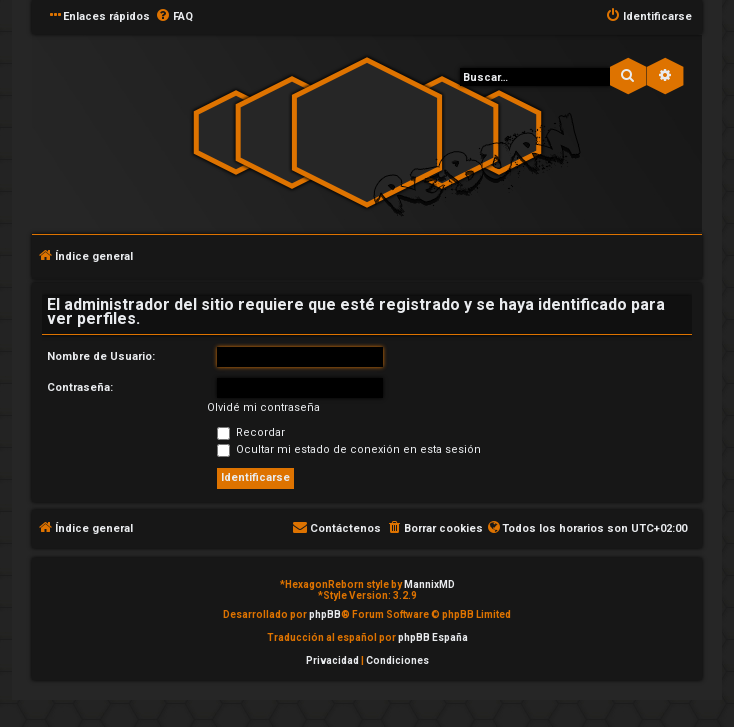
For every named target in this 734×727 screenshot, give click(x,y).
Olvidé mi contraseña (263, 407)
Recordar (251, 432)
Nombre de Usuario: (101, 356)
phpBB (325, 614)
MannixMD (429, 584)
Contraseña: (80, 387)
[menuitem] (174, 17)
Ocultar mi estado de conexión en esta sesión (349, 449)
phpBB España (433, 637)
